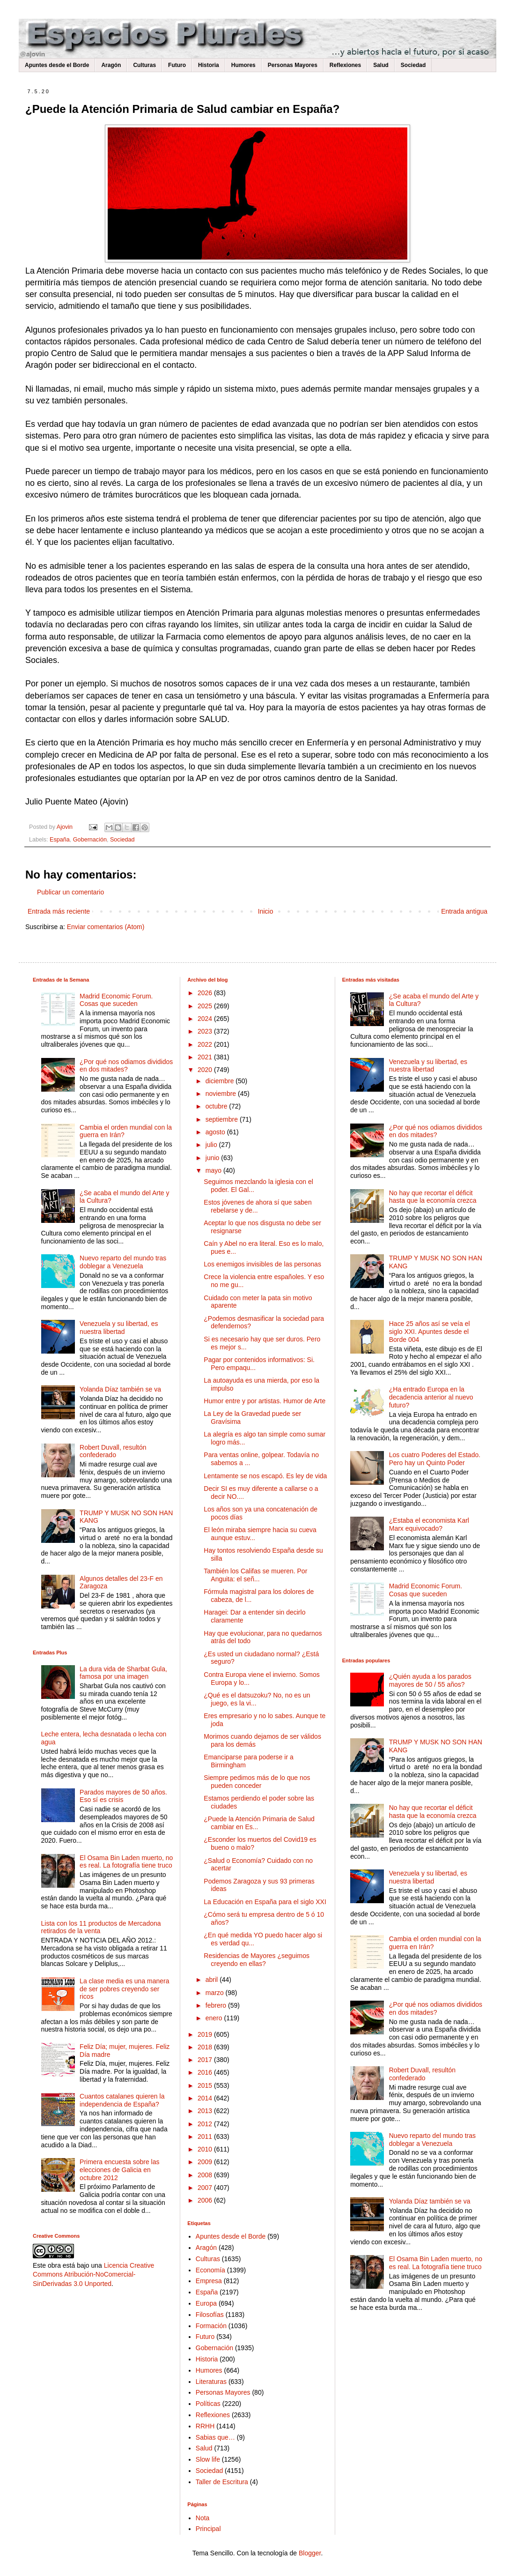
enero (215, 2018)
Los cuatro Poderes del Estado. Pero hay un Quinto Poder (434, 1459)
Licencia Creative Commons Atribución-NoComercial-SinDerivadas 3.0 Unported (93, 2274)
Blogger (310, 2553)
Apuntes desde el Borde (57, 65)
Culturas (144, 65)
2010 (206, 2149)
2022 (206, 1044)
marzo (216, 1992)
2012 (206, 2124)
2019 (206, 2034)
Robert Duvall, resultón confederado (113, 1451)
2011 (206, 2136)
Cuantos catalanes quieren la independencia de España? (122, 2100)
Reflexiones (345, 65)
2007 (206, 2187)
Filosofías (210, 2314)
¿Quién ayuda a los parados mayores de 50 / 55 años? (430, 1680)
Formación (211, 2326)
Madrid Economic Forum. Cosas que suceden (116, 1000)
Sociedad (413, 65)
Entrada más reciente (59, 911)
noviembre (222, 1093)
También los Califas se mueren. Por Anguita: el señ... (255, 1575)
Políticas (208, 2403)
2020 (206, 1069)
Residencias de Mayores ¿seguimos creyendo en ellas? (256, 1959)
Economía (210, 2270)
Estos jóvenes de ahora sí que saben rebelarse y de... (257, 1206)
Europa (206, 2303)
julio (212, 1144)
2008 (206, 2175)
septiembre (223, 1119)
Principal (208, 2528)
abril (213, 1979)
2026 (206, 993)
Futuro (177, 65)
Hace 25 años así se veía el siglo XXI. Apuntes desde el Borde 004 (429, 1331)
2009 (206, 2162)
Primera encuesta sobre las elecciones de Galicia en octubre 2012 (119, 2169)
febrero (217, 2005)
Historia (208, 65)
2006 (206, 2200)
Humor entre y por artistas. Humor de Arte (264, 1401)
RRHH (205, 2426)
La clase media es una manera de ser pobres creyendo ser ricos (124, 1989)
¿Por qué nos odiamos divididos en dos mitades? (126, 1065)
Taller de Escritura (222, 2482)
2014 (206, 2098)
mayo (214, 1170)
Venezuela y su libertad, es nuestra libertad (119, 1327)
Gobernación (90, 839)
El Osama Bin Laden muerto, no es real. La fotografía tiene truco (126, 1861)
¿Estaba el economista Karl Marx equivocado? (429, 1524)
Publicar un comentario (70, 892)
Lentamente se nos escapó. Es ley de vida (265, 1476)
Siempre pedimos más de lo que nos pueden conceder (257, 1781)
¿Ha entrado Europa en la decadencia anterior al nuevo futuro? (431, 1397)
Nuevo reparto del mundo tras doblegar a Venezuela (123, 1262)
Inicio (265, 911)
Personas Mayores (292, 65)
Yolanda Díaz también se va (120, 1389)
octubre (217, 1106)
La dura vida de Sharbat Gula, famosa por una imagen (123, 1673)
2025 (206, 1006)
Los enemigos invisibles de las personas (262, 1264)
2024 (206, 1018)
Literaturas (211, 2381)
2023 (206, 1031)
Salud (381, 65)
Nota (203, 2518)
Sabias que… (215, 2437)
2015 (206, 2085)
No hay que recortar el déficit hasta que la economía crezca (433, 1197)
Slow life (208, 2459)
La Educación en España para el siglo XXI (265, 1902)
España (60, 839)
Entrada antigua (464, 911)
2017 (206, 2059)
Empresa (209, 2281)
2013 (206, 2110)
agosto (216, 1132)
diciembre (221, 1081)
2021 (206, 1057)
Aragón (111, 65)
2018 (206, 2047)
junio (213, 1157)
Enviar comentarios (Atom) (106, 927)
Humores (243, 65)
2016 (206, 2072)
